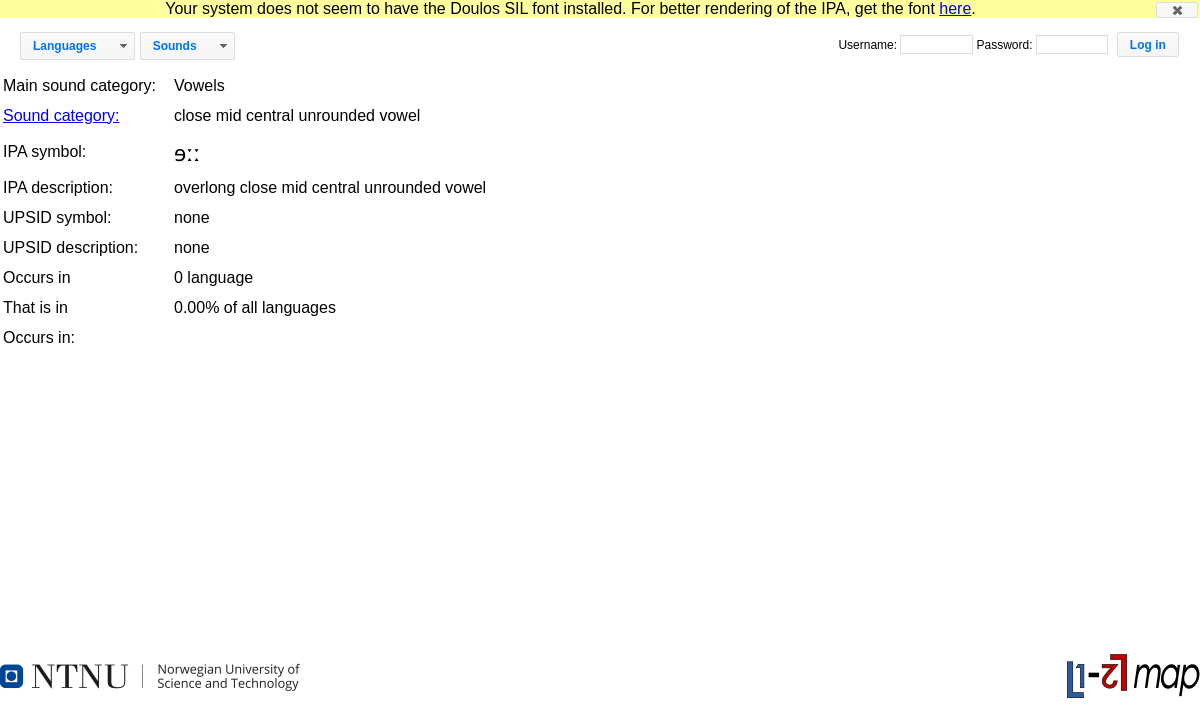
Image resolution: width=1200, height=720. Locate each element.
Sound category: (61, 115)
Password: (1005, 45)
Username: (869, 45)
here (955, 8)
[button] (1177, 10)
